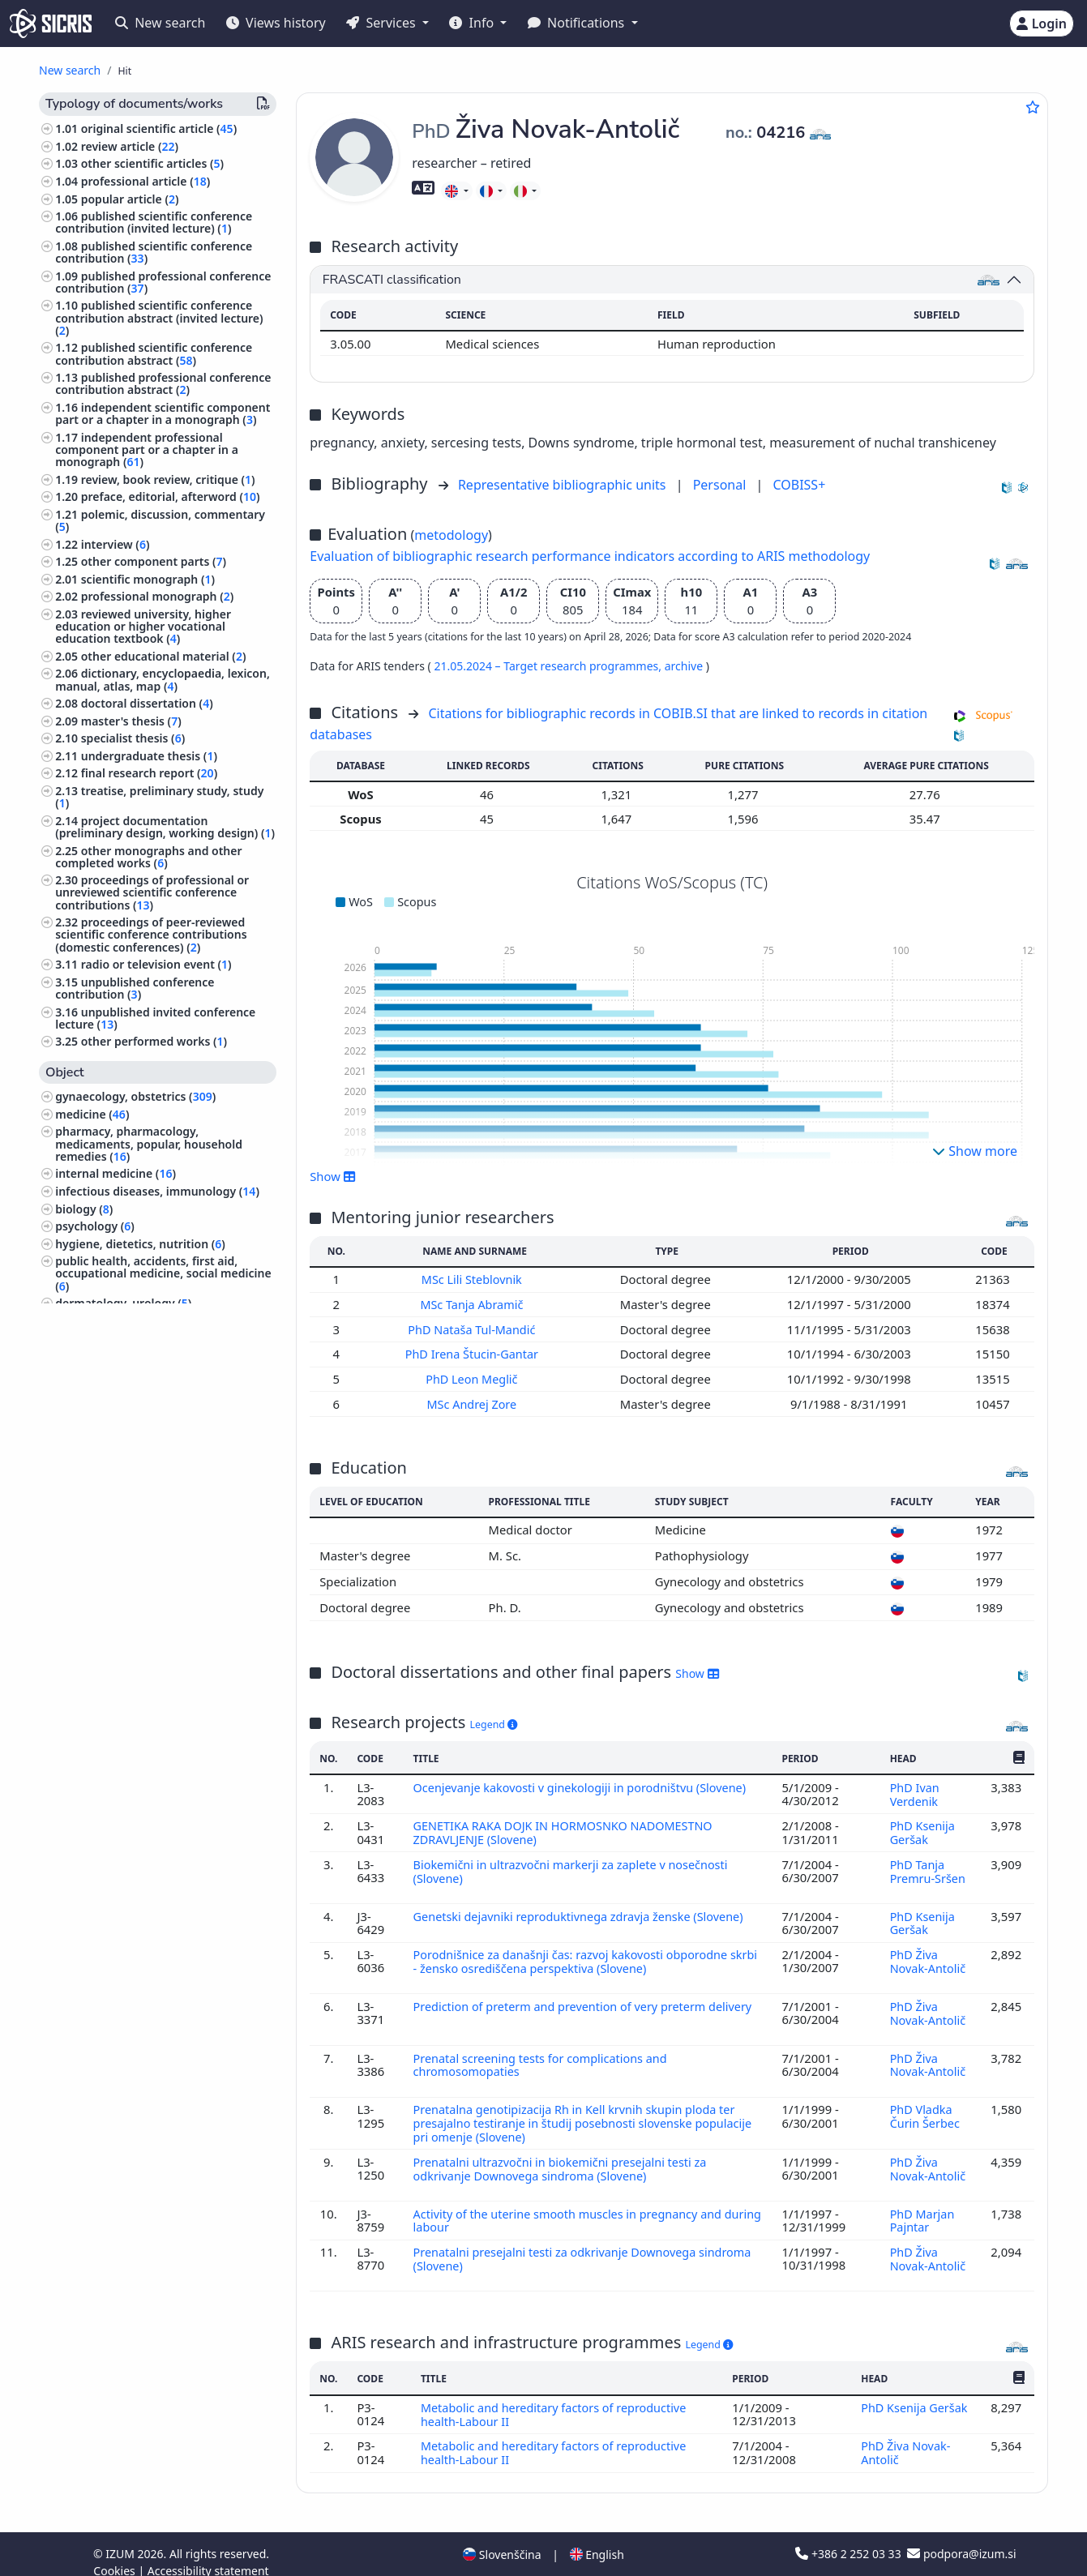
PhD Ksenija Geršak (922, 1828)
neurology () (91, 1462)
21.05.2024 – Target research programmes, (549, 666)
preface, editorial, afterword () (170, 496)
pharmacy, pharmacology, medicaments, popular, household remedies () (148, 1143)
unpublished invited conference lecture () (155, 1018)
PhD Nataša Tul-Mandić (474, 1328)
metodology (451, 535)
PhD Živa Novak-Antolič (928, 1954)
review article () (129, 146)
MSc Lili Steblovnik (475, 1279)
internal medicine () (115, 1173)
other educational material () (163, 656)
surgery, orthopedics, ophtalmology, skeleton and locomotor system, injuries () (155, 1510)
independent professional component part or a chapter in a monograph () (146, 449)
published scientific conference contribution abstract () (153, 353)
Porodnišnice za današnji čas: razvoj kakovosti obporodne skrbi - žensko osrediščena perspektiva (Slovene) (574, 1954)
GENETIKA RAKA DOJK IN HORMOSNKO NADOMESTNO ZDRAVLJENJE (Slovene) (566, 1828)
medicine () (92, 1114)
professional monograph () (157, 596)
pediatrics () (90, 1321)
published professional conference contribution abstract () (163, 383)
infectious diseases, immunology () (157, 1191)
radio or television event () (156, 964)
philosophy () (94, 1402)
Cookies (115, 2554)
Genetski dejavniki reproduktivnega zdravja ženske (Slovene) (584, 1910)
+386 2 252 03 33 (849, 2537)
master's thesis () (131, 721)
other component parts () (153, 561)
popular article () (130, 199)
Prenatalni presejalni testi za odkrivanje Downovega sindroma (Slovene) (586, 2245)
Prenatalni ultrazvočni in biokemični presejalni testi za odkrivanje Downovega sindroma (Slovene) (563, 2157)
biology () (84, 1209)
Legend (494, 1722)
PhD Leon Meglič (474, 1377)
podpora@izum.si (961, 2537)
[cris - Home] (51, 23)
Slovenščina (502, 2538)
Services (382, 23)
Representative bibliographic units (564, 485)
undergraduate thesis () (149, 756)
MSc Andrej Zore (474, 1401)
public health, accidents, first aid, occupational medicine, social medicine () (163, 1273)
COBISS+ (798, 485)
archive (685, 666)
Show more (974, 1151)
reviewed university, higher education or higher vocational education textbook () (143, 626)
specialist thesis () (133, 738)
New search (160, 23)
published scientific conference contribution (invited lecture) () (153, 222)
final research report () (149, 773)
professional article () (146, 181)
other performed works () (154, 1041)
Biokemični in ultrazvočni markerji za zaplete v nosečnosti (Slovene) (574, 1866)
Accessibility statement (208, 2554)
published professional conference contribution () (163, 282)
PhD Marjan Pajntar (922, 2208)
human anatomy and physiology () (152, 1338)
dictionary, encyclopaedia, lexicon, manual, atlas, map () (162, 679)
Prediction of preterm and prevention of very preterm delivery (586, 1998)
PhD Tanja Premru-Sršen (928, 1866)
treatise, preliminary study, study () (159, 797)
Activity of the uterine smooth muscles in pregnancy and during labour (571, 2208)
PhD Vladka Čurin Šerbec (926, 2106)
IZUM (121, 2537)
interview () (115, 544)
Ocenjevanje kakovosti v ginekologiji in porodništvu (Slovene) (585, 1784)
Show (332, 1176)
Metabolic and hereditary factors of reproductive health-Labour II (556, 2400)
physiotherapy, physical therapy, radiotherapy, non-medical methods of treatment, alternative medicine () (161, 1433)
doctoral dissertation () (147, 703)
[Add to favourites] (1033, 107)
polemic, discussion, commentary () (160, 520)
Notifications (578, 23)
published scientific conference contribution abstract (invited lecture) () (159, 317)
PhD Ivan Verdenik (915, 1790)
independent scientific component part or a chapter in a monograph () (162, 413)
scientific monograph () (148, 579)
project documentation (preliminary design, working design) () (165, 827)
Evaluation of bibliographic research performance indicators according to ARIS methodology (590, 556)
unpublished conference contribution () (134, 988)
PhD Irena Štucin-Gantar (474, 1353)
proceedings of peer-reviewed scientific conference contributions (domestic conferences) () (150, 934)
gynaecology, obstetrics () (135, 1096)
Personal (721, 485)
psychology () (95, 1226)
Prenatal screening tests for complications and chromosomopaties (543, 2055)
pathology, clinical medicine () (140, 1355)
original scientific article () (159, 128)
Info (473, 23)
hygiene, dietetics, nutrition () (140, 1244)
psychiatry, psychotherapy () (136, 1479)
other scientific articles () (152, 163)
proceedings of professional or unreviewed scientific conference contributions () (152, 892)
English (597, 2538)
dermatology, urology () (123, 1303)
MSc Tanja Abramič (474, 1303)
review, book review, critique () (168, 479)
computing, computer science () (145, 1539)
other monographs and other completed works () (148, 857)
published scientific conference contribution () (153, 252)
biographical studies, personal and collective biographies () (150, 1379)
